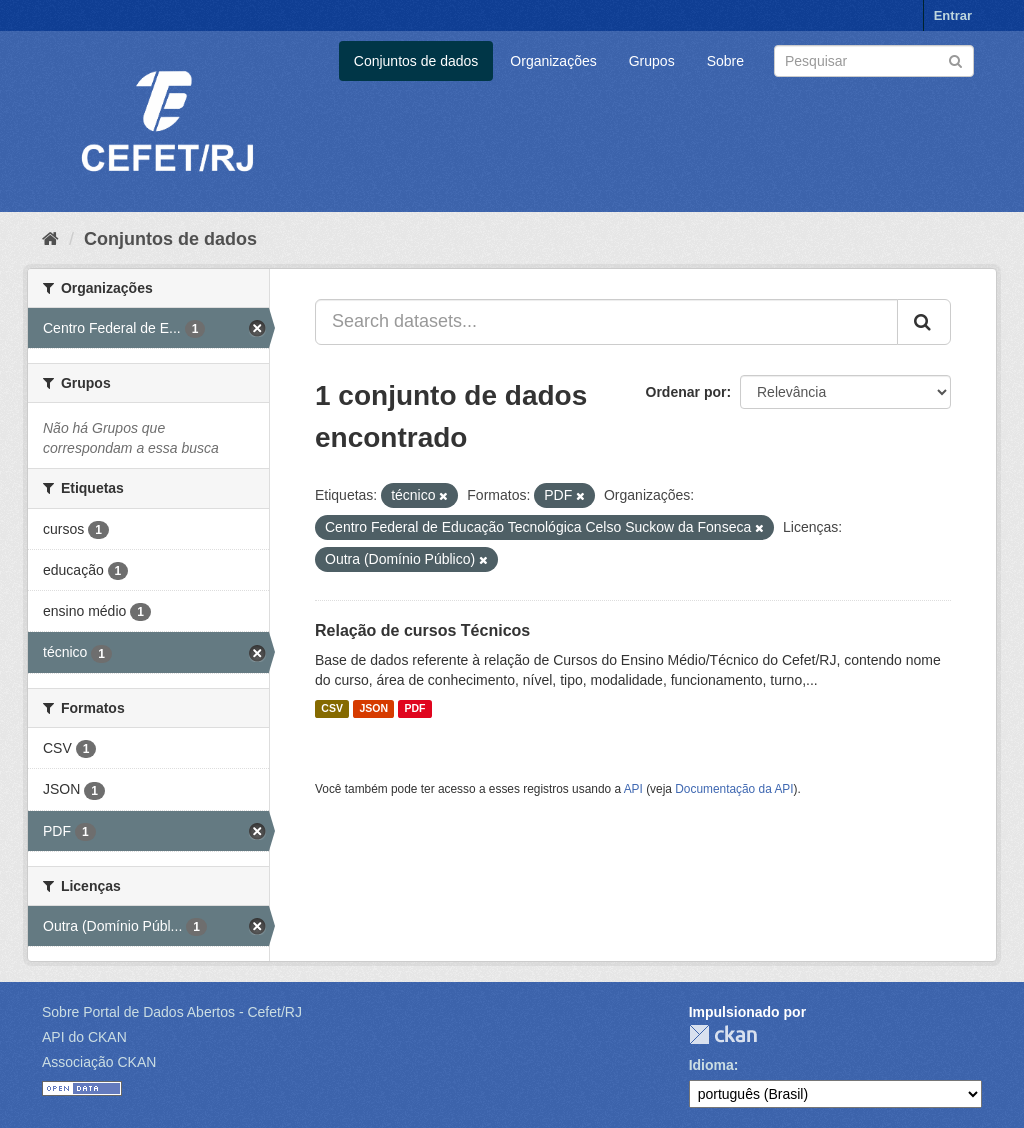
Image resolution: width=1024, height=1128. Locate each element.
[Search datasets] (874, 61)
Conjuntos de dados (416, 61)
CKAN (723, 1034)
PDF (414, 709)
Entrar (953, 15)
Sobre (725, 61)
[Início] (50, 239)
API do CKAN (84, 1037)
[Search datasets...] (606, 322)
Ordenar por (686, 392)
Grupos (652, 61)
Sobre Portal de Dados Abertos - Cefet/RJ (172, 1012)
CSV (332, 709)
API (633, 789)
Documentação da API (734, 789)
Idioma (711, 1065)
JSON (373, 709)
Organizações (553, 61)
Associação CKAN (99, 1062)
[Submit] (955, 59)
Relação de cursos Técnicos (422, 630)
